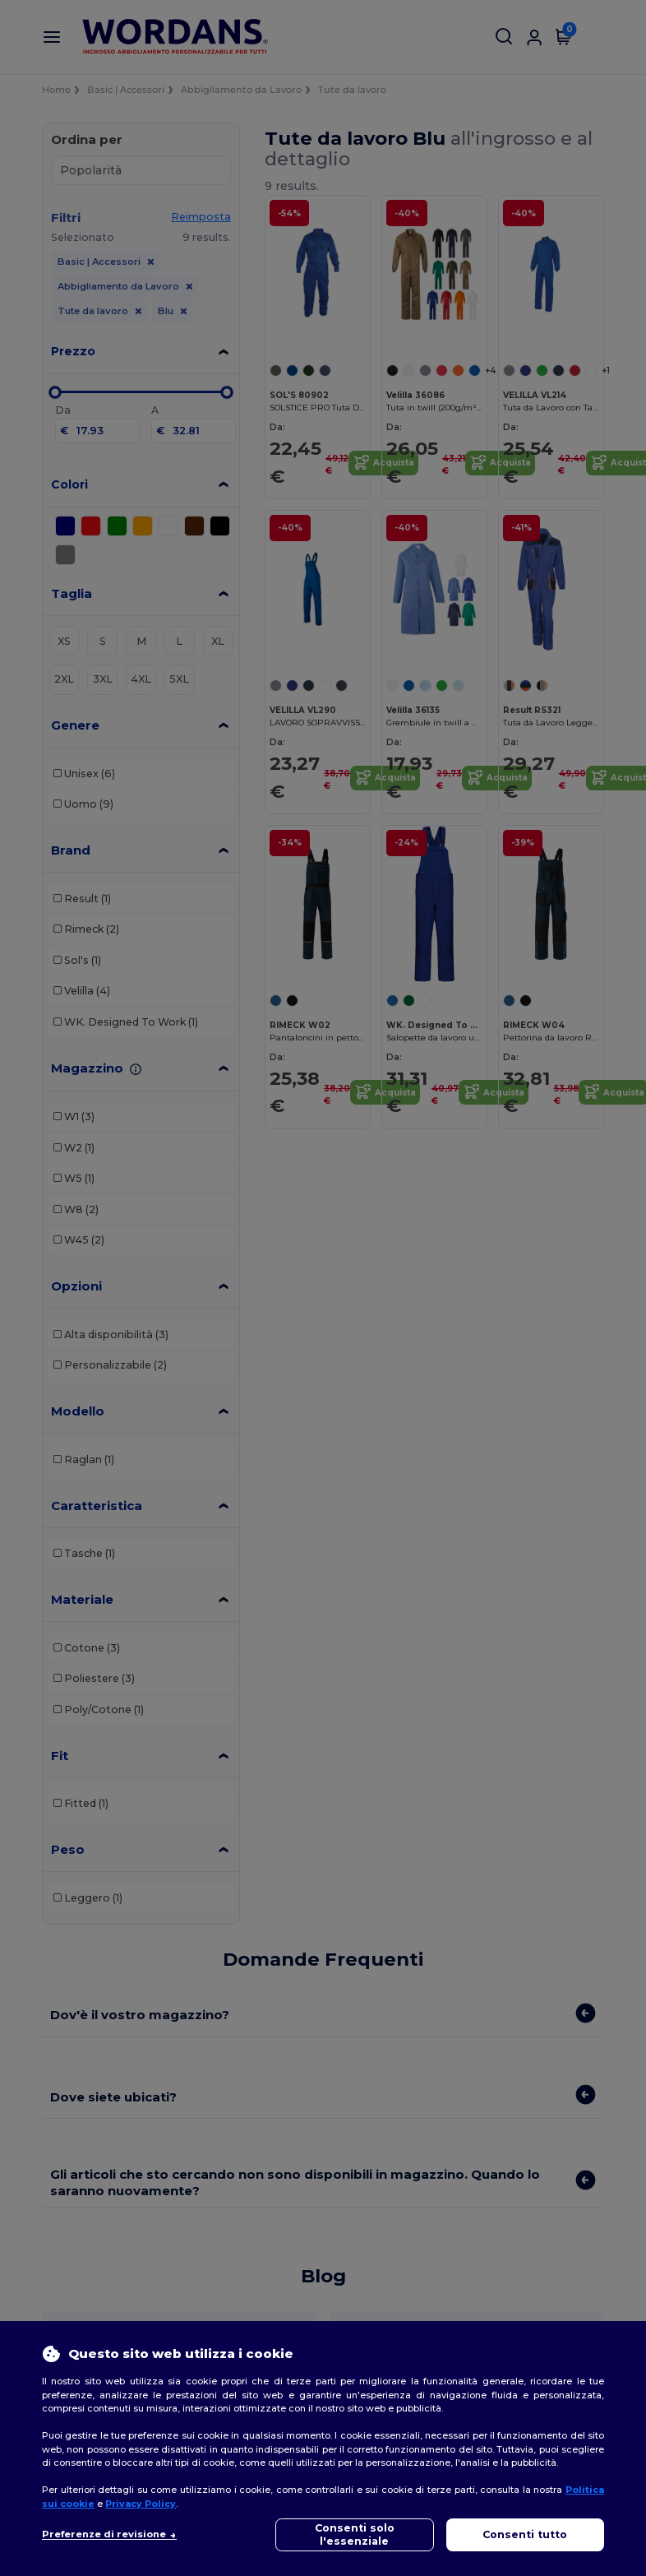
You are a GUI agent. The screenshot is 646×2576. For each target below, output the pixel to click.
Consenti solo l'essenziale (355, 2534)
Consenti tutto (524, 2534)
